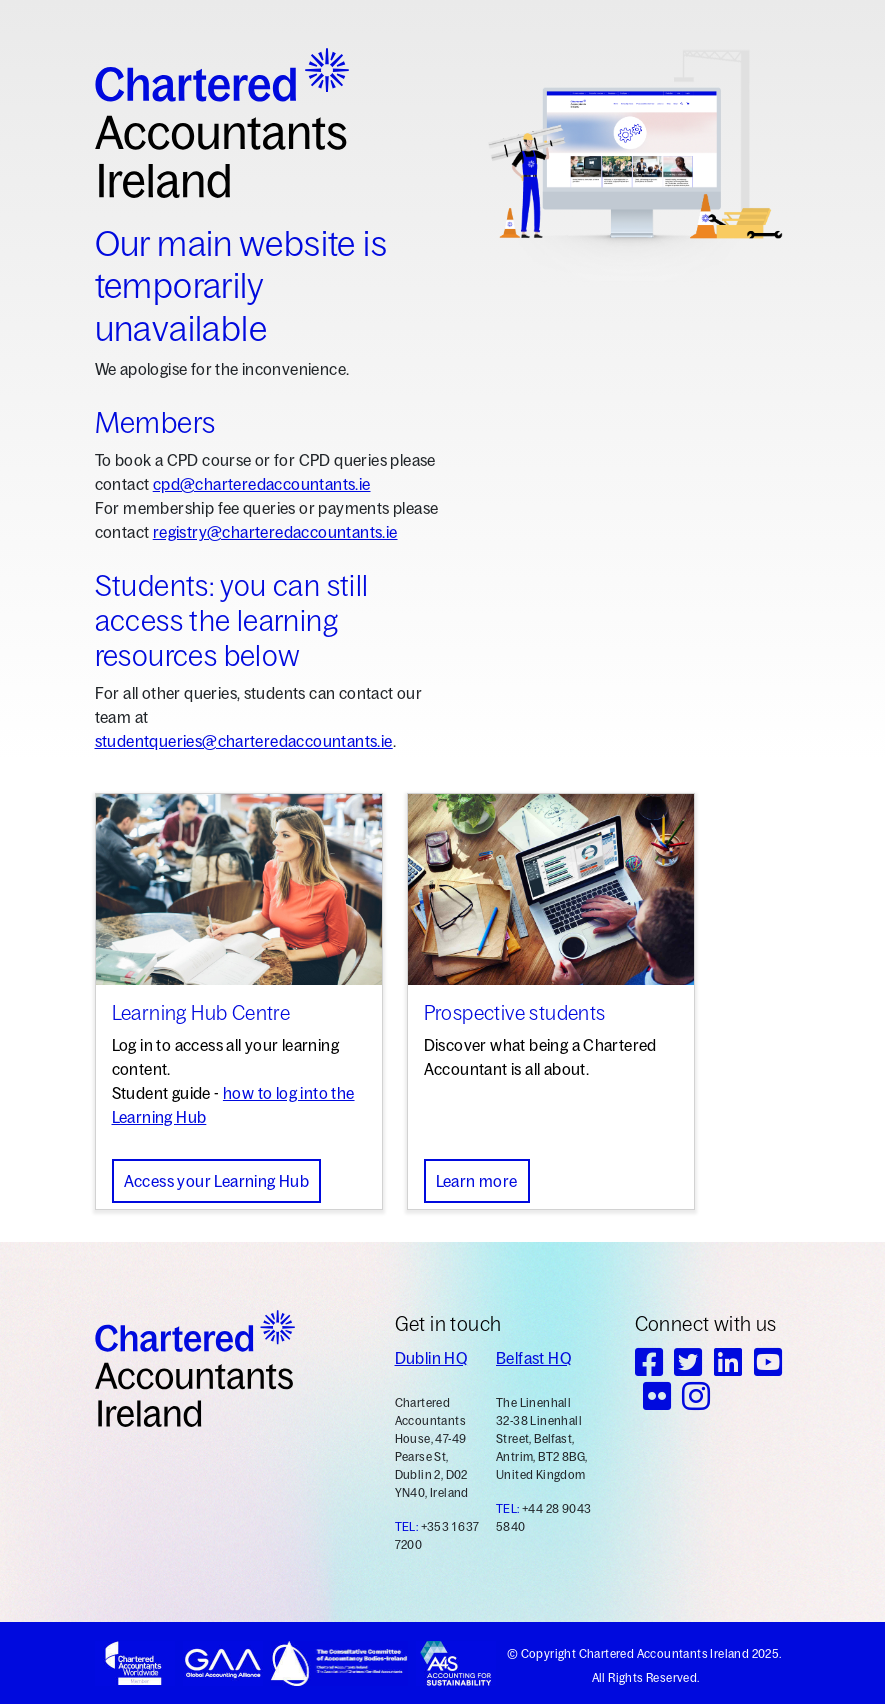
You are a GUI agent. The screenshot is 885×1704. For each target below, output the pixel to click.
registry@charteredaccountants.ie (275, 532)
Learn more (477, 1181)
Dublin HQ (431, 1358)
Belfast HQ (533, 1358)
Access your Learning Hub (217, 1181)
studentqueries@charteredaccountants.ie (244, 741)
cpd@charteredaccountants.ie (262, 484)
